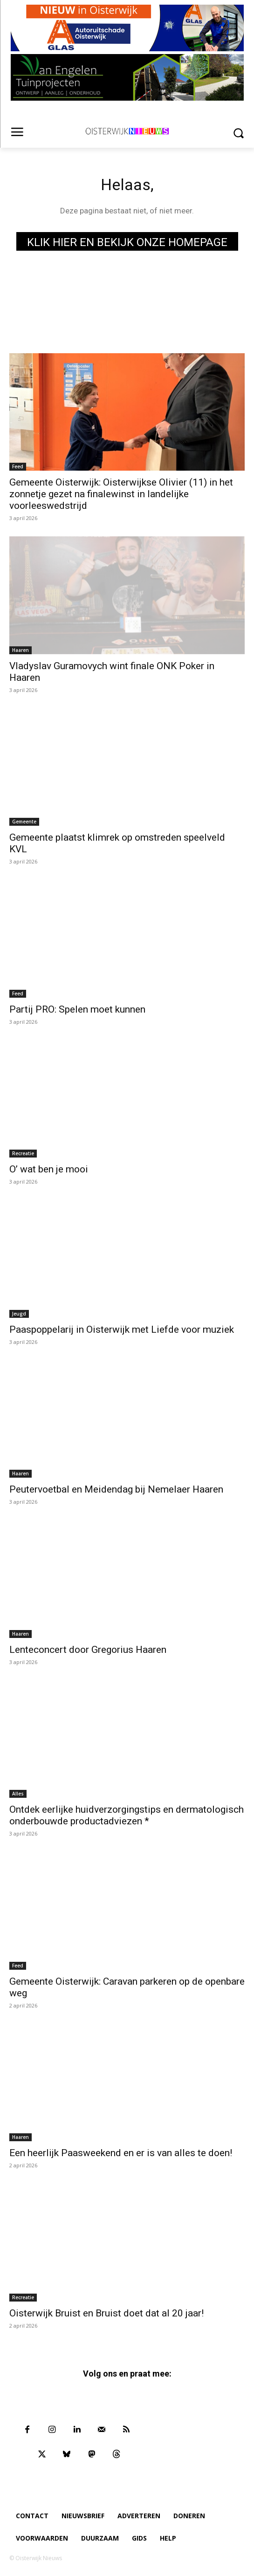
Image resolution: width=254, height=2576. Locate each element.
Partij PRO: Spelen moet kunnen (77, 1009)
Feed (17, 466)
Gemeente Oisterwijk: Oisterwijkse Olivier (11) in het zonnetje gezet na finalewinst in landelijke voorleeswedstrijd (121, 494)
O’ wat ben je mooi (48, 1169)
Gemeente (24, 821)
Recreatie (23, 1153)
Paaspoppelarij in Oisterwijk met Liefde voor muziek (121, 1329)
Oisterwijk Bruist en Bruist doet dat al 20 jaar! (106, 2313)
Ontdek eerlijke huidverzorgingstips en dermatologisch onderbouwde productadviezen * (126, 1815)
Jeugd (19, 1313)
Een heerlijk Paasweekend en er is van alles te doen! (120, 2152)
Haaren (20, 650)
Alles (18, 1793)
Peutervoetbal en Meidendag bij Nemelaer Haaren (116, 1489)
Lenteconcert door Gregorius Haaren (87, 1649)
